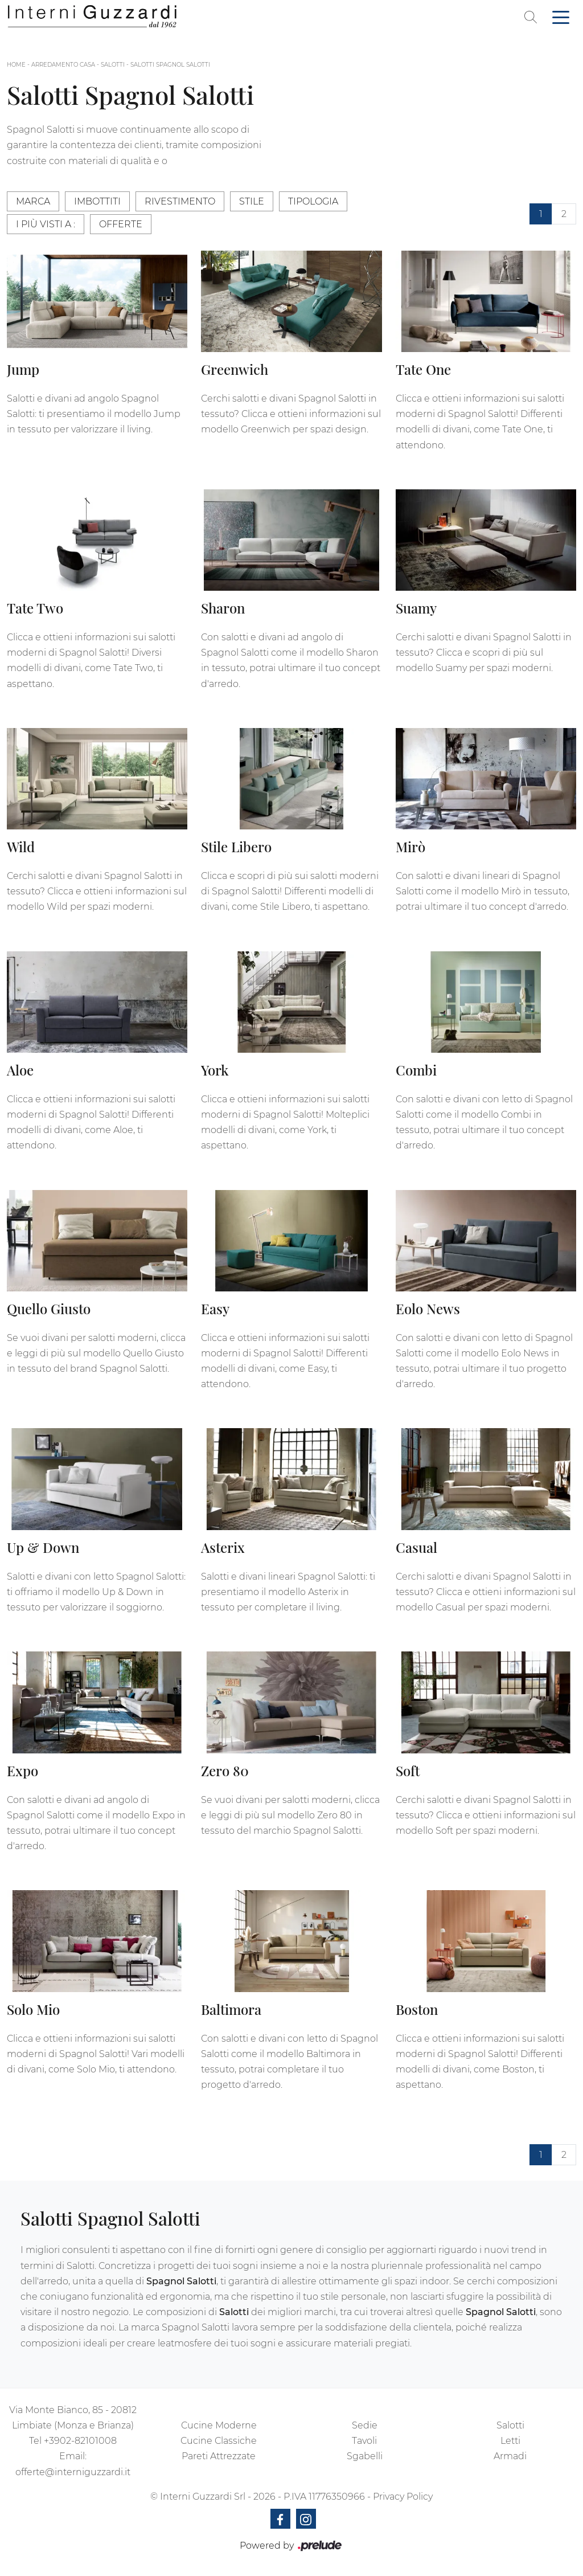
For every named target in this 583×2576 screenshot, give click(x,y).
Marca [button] (33, 201)
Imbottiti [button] (97, 201)
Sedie (364, 2425)
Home (16, 64)
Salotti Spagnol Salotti (170, 64)
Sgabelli (365, 2456)
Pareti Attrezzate (219, 2456)
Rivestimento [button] (180, 201)
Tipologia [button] (313, 201)
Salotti (113, 64)
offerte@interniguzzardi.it (72, 2472)
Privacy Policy (403, 2496)
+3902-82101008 (80, 2440)
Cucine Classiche (218, 2440)
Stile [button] (251, 201)
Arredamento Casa (63, 64)
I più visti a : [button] (45, 224)
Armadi (510, 2456)
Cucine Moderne (219, 2425)
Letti (510, 2440)
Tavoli (364, 2440)
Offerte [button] (120, 224)
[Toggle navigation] (560, 16)
